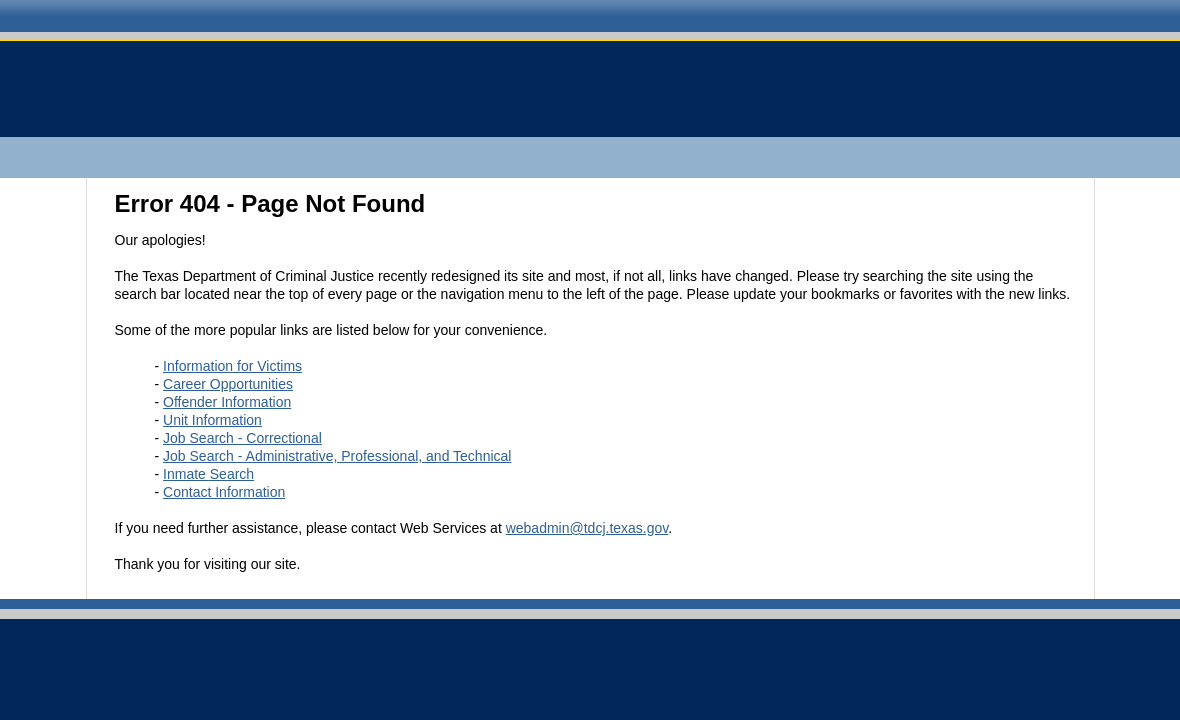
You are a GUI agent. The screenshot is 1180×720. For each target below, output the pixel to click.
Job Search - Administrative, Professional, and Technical (337, 456)
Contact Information (224, 492)
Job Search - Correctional (242, 438)
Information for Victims (232, 366)
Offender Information (227, 402)
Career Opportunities (228, 384)
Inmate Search (208, 474)
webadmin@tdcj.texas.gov (587, 528)
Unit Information (212, 420)
